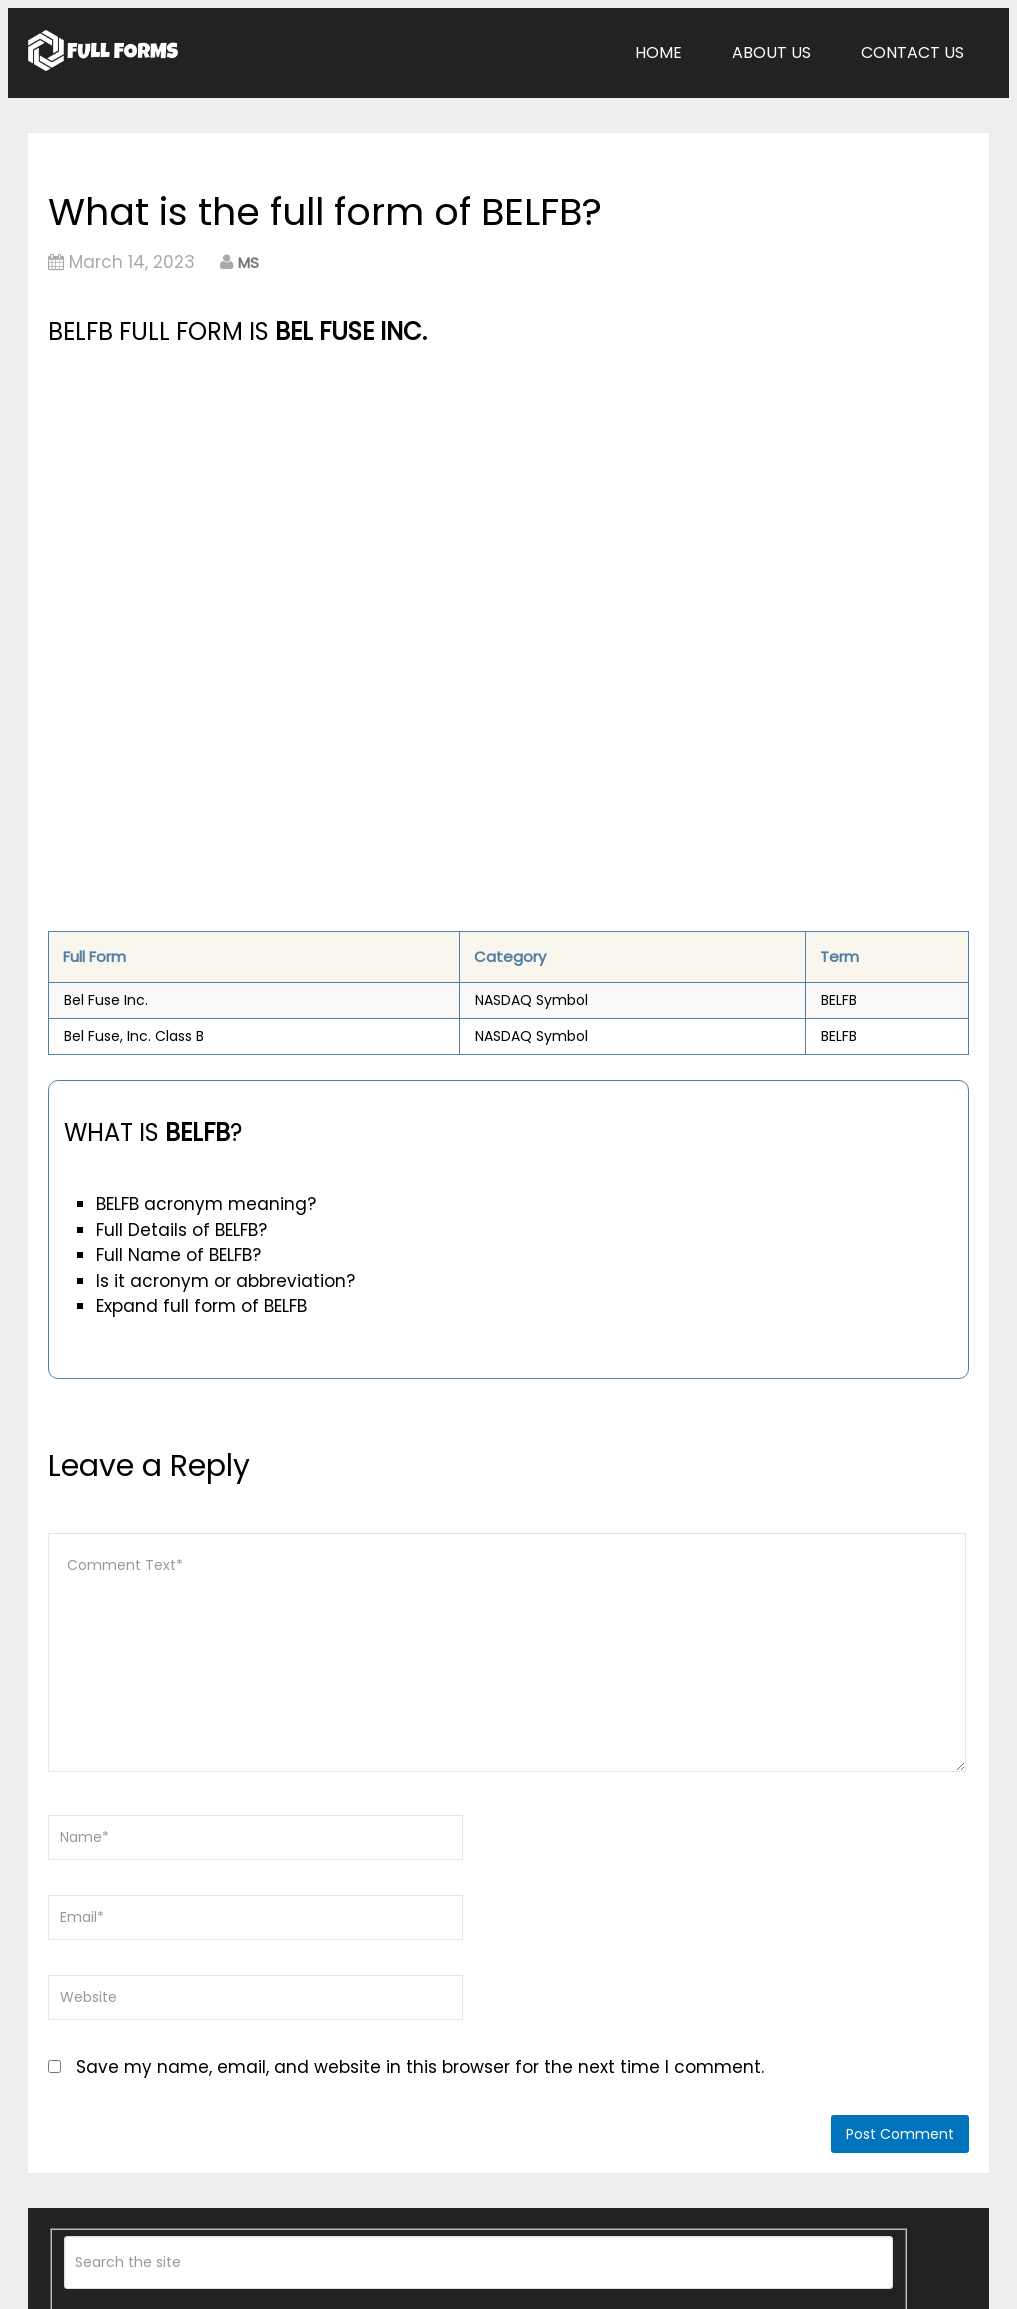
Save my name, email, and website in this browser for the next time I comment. (420, 2067)
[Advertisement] (364, 501)
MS (248, 262)
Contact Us (912, 52)
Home (658, 52)
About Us (771, 52)
